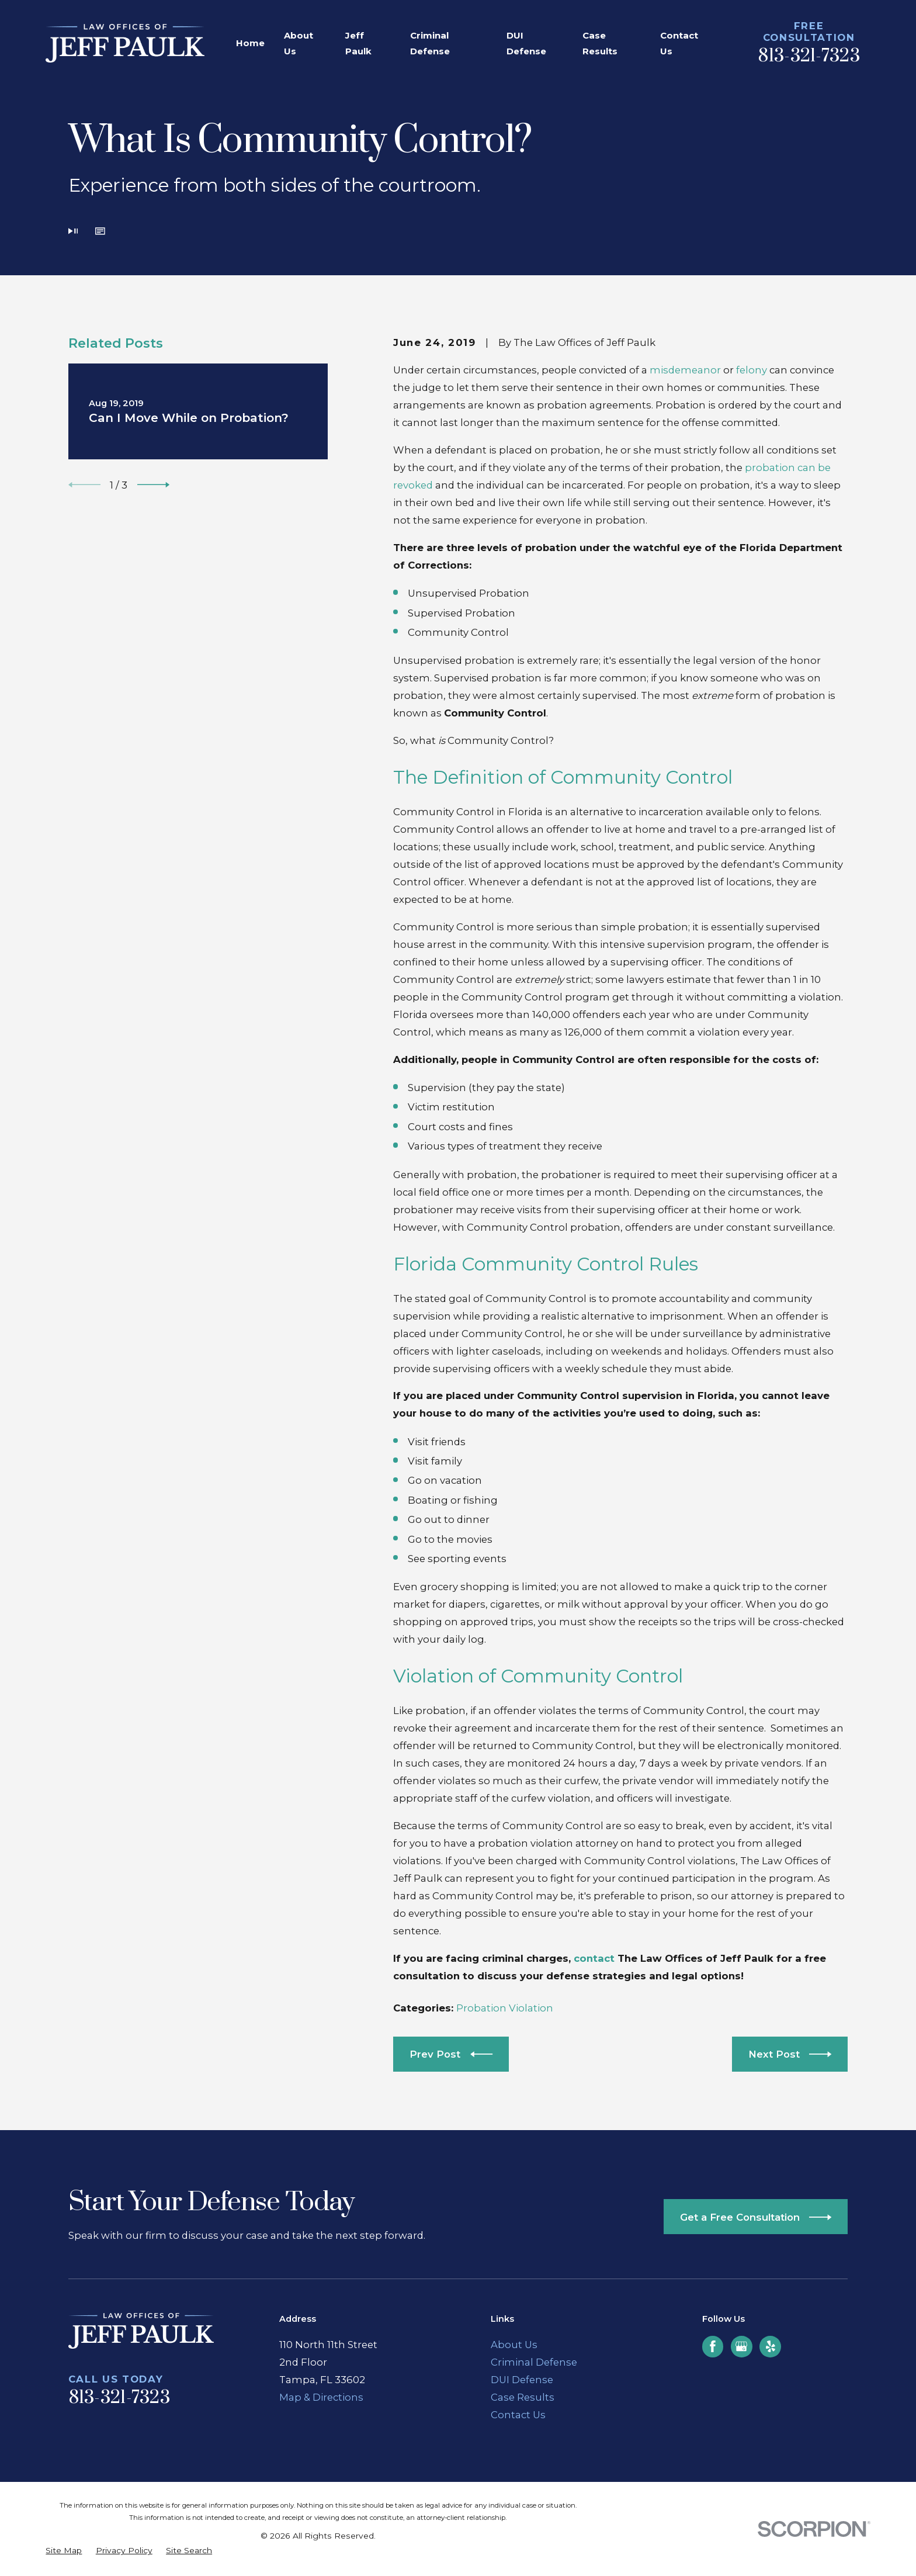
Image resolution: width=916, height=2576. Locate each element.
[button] (100, 232)
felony (751, 370)
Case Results (522, 2397)
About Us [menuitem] (298, 43)
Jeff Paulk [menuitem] (358, 43)
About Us (514, 2344)
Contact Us (518, 2415)
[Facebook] (713, 2346)
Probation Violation (504, 2008)
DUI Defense (522, 2379)
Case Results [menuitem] (599, 43)
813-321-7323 (808, 56)
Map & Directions (321, 2397)
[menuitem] (64, 2550)
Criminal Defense (534, 2362)
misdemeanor (685, 370)
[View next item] (153, 485)
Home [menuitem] (250, 43)
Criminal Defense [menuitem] (430, 43)
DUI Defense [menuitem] (526, 43)
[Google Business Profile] (741, 2346)
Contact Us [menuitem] (679, 43)
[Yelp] (770, 2346)
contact (595, 1958)
